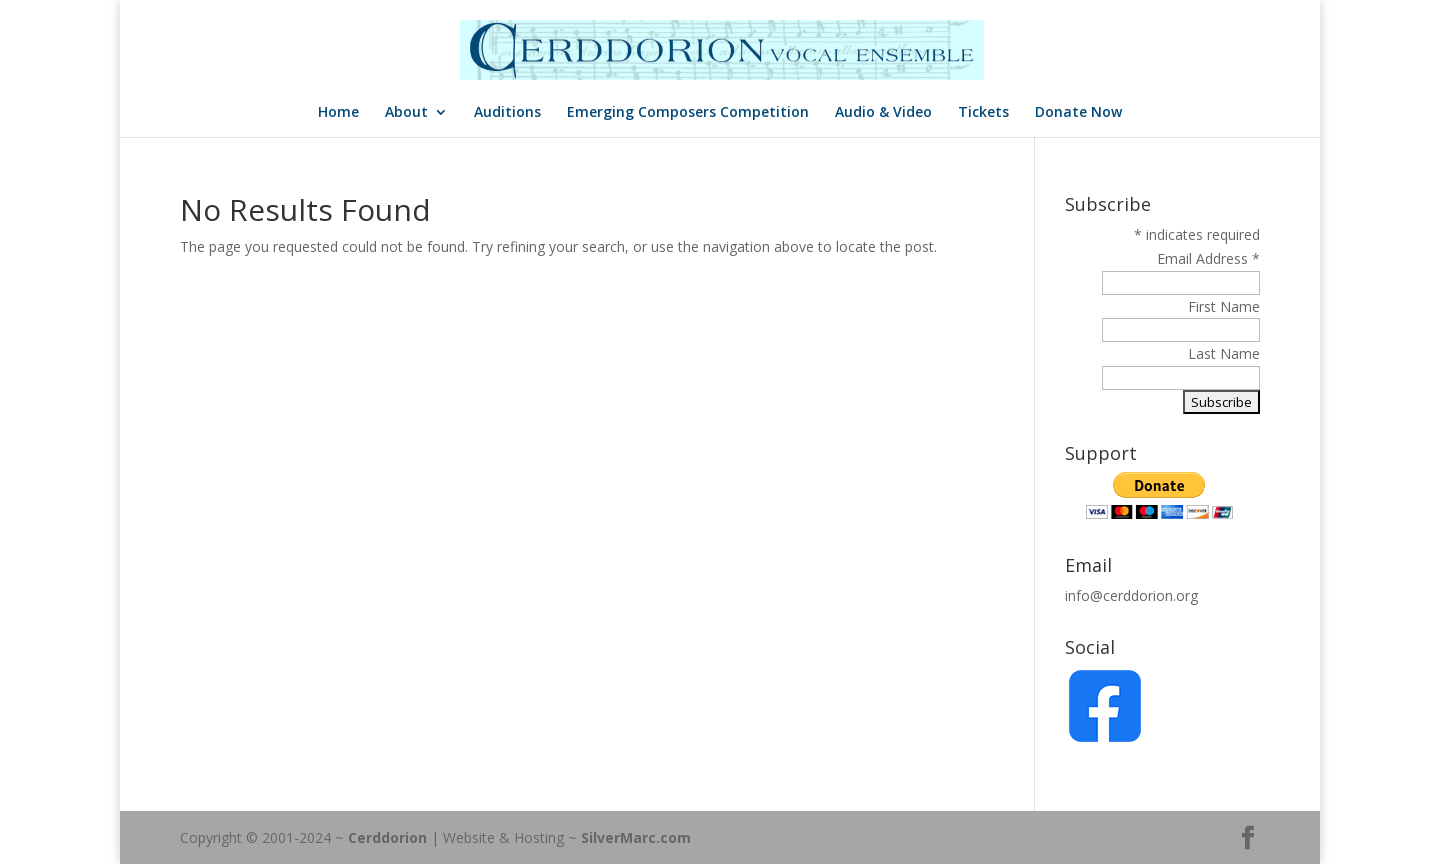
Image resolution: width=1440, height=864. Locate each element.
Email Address (1208, 258)
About (406, 113)
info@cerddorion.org (1131, 595)
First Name (1224, 306)
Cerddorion (387, 837)
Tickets (983, 113)
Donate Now (1078, 113)
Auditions (507, 113)
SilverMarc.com (636, 837)
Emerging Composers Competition (688, 113)
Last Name (1224, 353)
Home (338, 113)
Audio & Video (883, 113)
